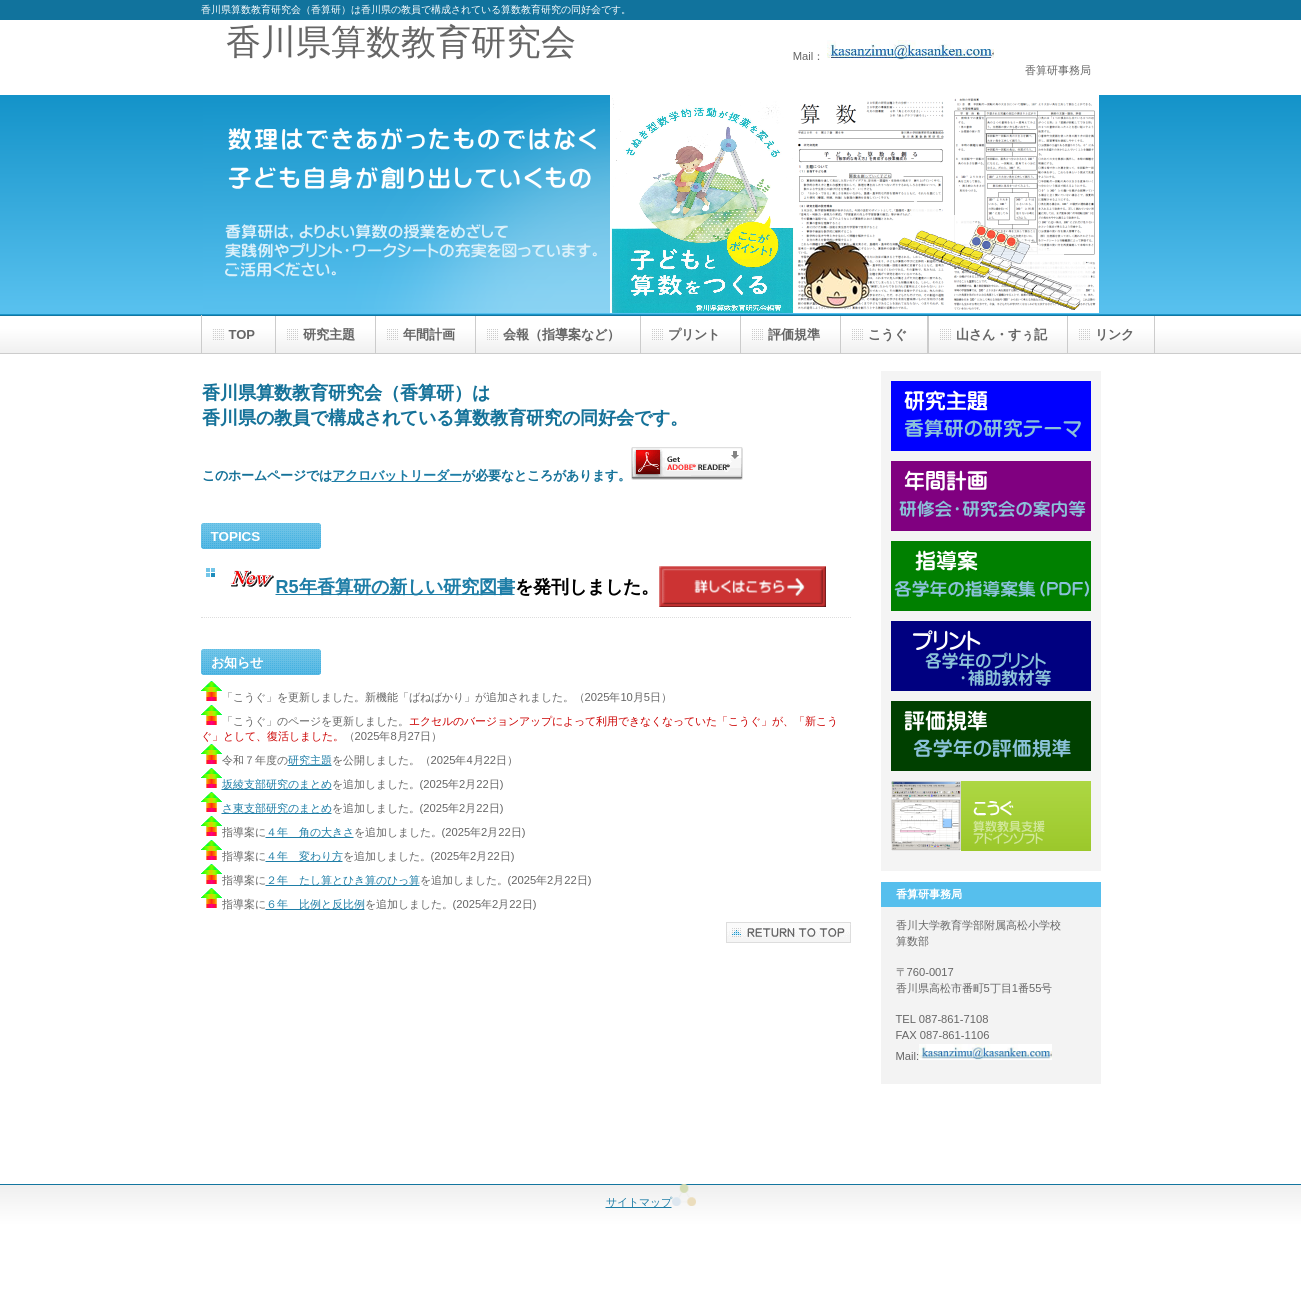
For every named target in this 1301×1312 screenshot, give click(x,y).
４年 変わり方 (304, 856)
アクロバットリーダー (397, 475)
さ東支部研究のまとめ (277, 808)
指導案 (991, 576)
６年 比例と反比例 (315, 904)
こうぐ (991, 816)
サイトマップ (651, 1202)
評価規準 (991, 736)
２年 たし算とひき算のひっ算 (343, 880)
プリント (991, 656)
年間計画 (991, 496)
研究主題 (310, 760)
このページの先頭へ (788, 932)
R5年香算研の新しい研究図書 (395, 587)
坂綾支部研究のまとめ (266, 784)
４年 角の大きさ (310, 832)
